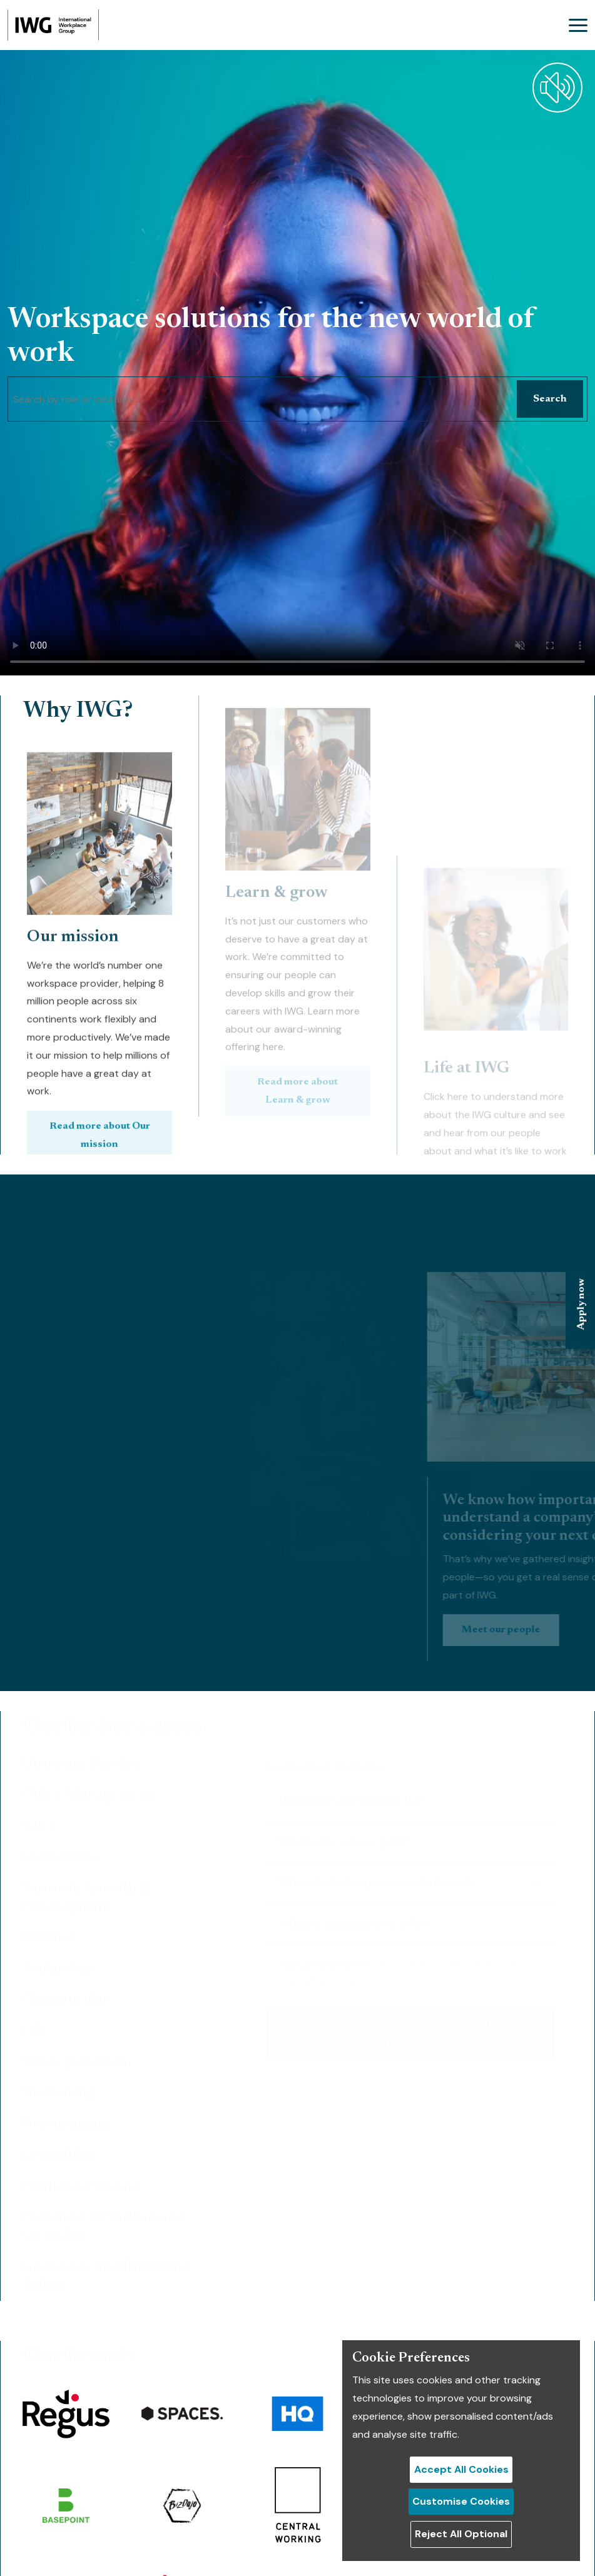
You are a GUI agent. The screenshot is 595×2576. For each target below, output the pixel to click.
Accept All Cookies (461, 2469)
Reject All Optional (461, 2533)
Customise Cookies (461, 2501)
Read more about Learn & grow (297, 990)
